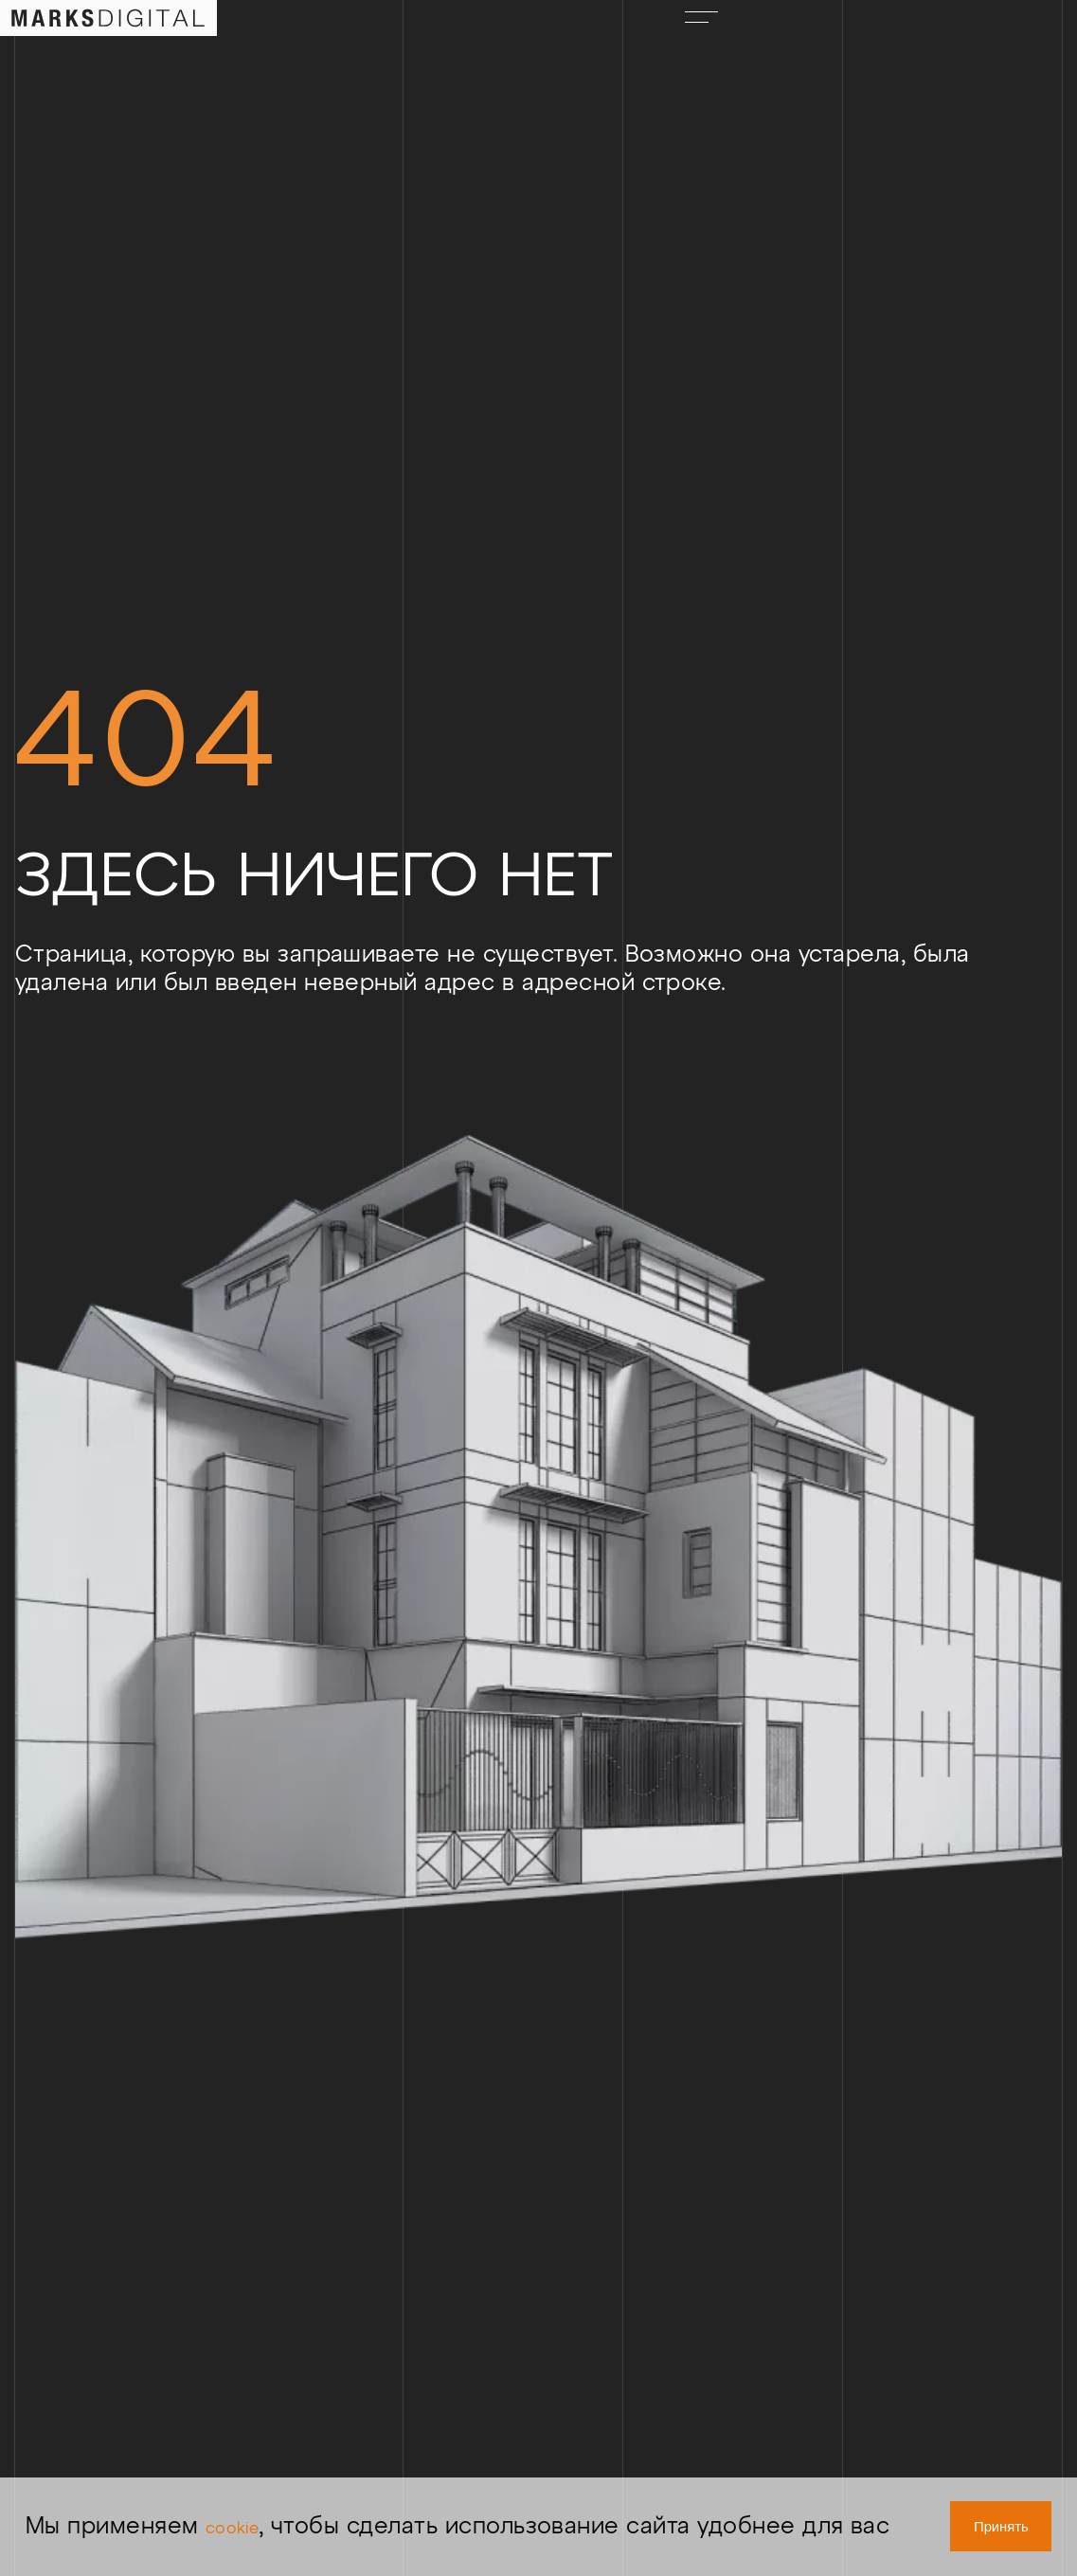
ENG (834, 34)
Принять (971, 2513)
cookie (247, 2499)
